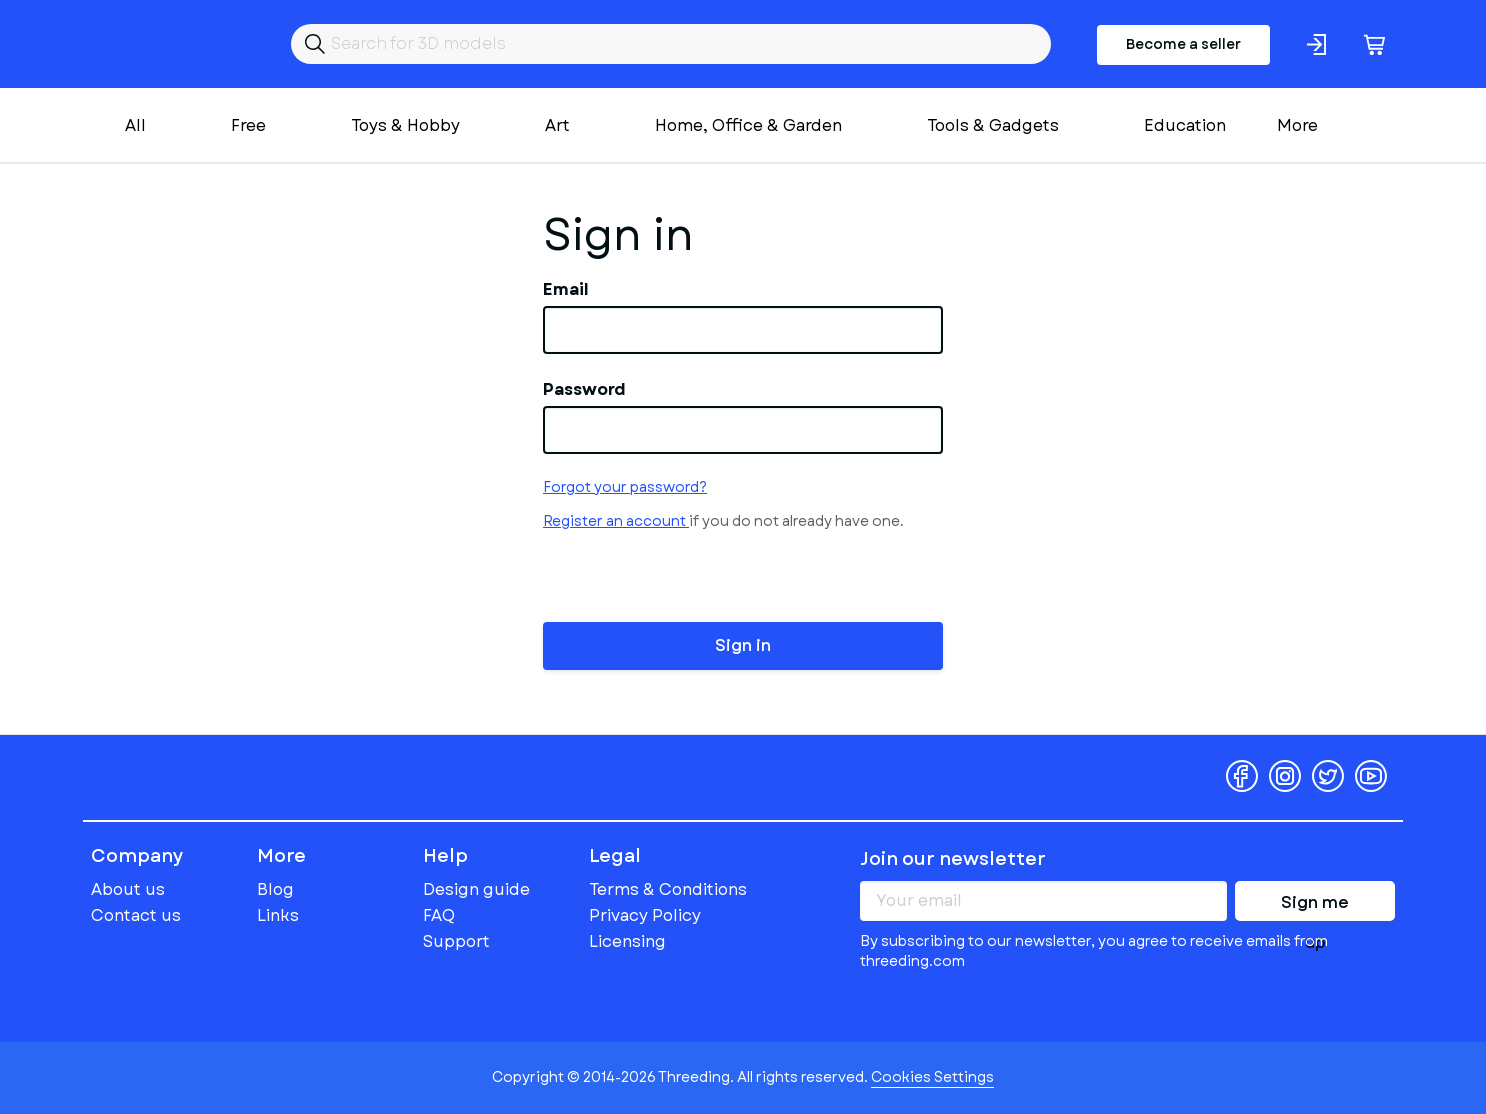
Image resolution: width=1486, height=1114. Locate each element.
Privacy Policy (645, 915)
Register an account (616, 521)
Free (248, 125)
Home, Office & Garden (748, 125)
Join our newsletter (953, 859)
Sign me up (1315, 906)
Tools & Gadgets (993, 125)
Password (584, 389)
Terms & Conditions (668, 889)
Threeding (168, 44)
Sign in (743, 645)
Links (278, 915)
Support (456, 941)
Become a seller (1183, 44)
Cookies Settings (932, 1077)
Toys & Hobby (405, 125)
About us (128, 889)
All (135, 125)
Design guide (476, 889)
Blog (275, 889)
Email (566, 289)
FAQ (439, 915)
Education (1185, 125)
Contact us (136, 915)
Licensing (627, 941)
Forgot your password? (625, 487)
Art (557, 125)
